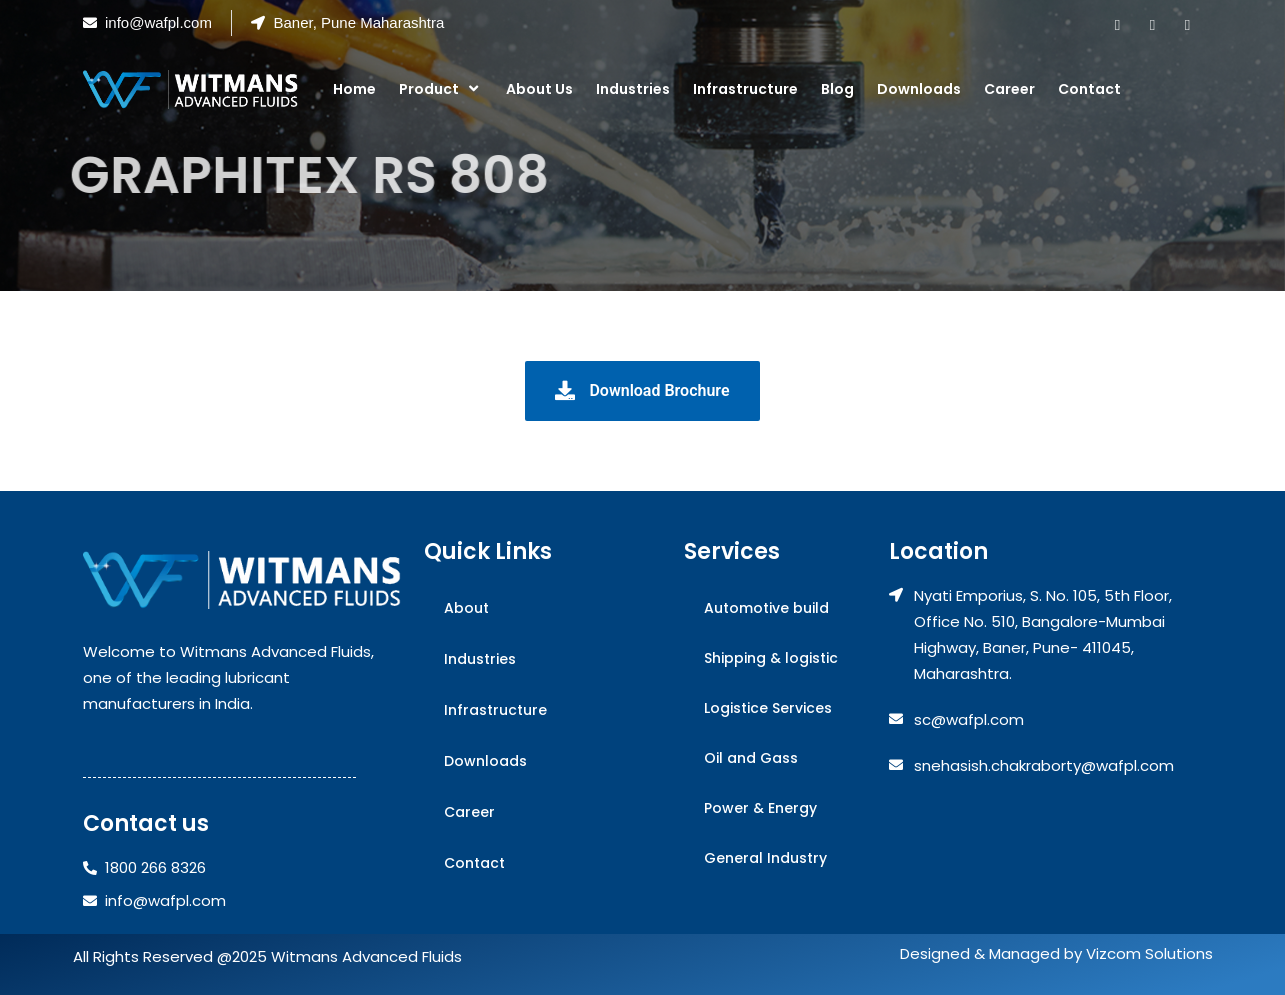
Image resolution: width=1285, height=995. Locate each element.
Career (1009, 89)
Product (441, 88)
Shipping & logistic (771, 658)
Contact (1089, 89)
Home (354, 89)
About (466, 608)
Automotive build (766, 608)
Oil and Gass (751, 758)
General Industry (765, 858)
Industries (633, 89)
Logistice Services (768, 708)
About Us (539, 89)
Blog (837, 89)
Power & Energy (760, 808)
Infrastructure (745, 89)
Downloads (919, 89)
